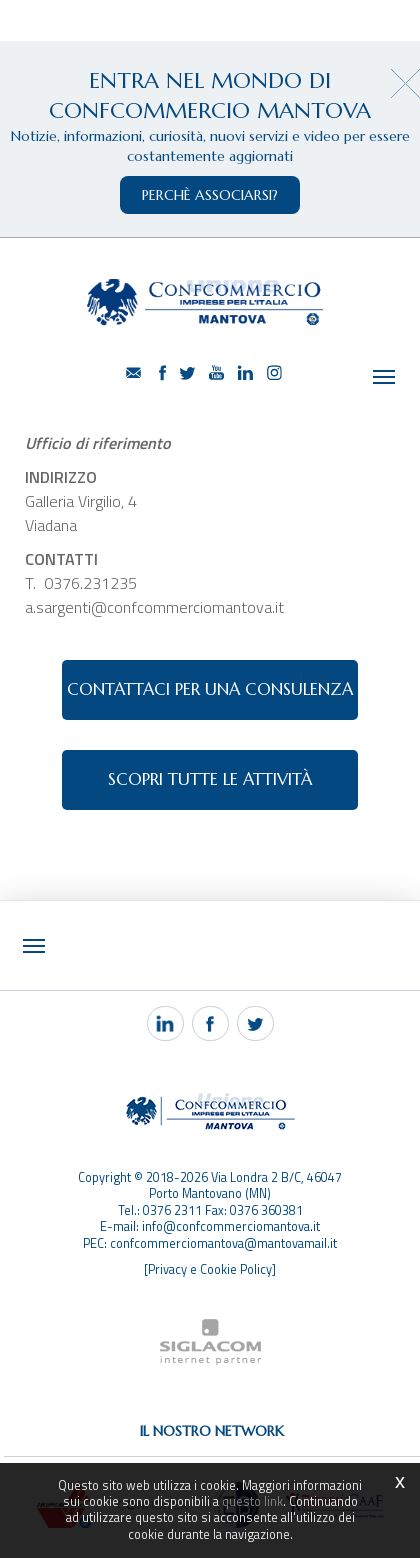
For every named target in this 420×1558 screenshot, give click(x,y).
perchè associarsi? (210, 195)
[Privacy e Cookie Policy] (210, 1269)
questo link (252, 1501)
